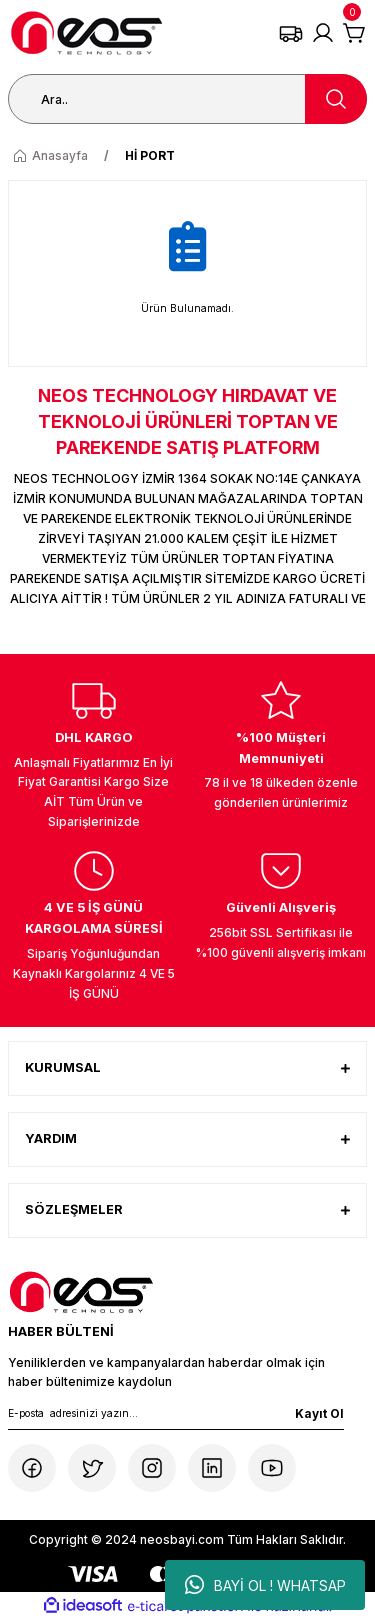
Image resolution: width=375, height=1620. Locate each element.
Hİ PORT (150, 155)
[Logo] (87, 33)
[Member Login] (323, 33)
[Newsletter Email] (176, 1417)
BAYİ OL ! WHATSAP (265, 1585)
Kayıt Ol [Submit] (319, 1413)
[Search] (187, 99)
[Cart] (355, 33)
